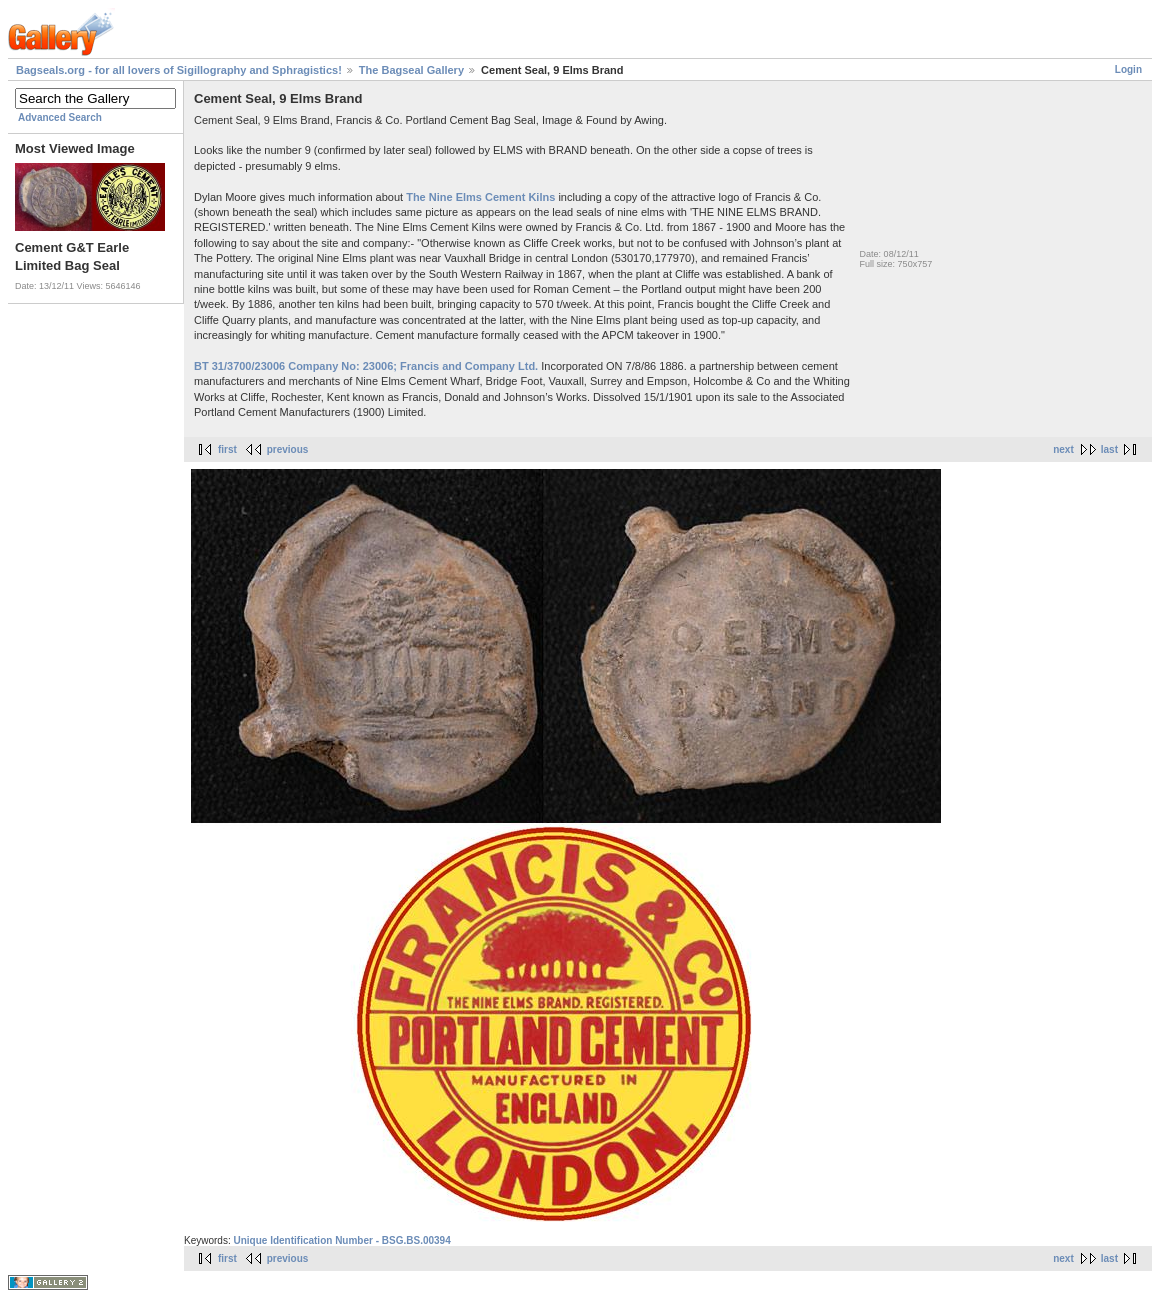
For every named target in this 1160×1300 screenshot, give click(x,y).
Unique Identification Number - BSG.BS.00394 (341, 1240)
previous (288, 449)
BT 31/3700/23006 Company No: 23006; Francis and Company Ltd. (366, 366)
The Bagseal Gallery (411, 70)
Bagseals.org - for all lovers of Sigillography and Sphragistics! (179, 70)
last (1109, 449)
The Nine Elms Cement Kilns (480, 197)
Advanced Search (60, 117)
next (1063, 449)
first (227, 449)
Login (1128, 69)
